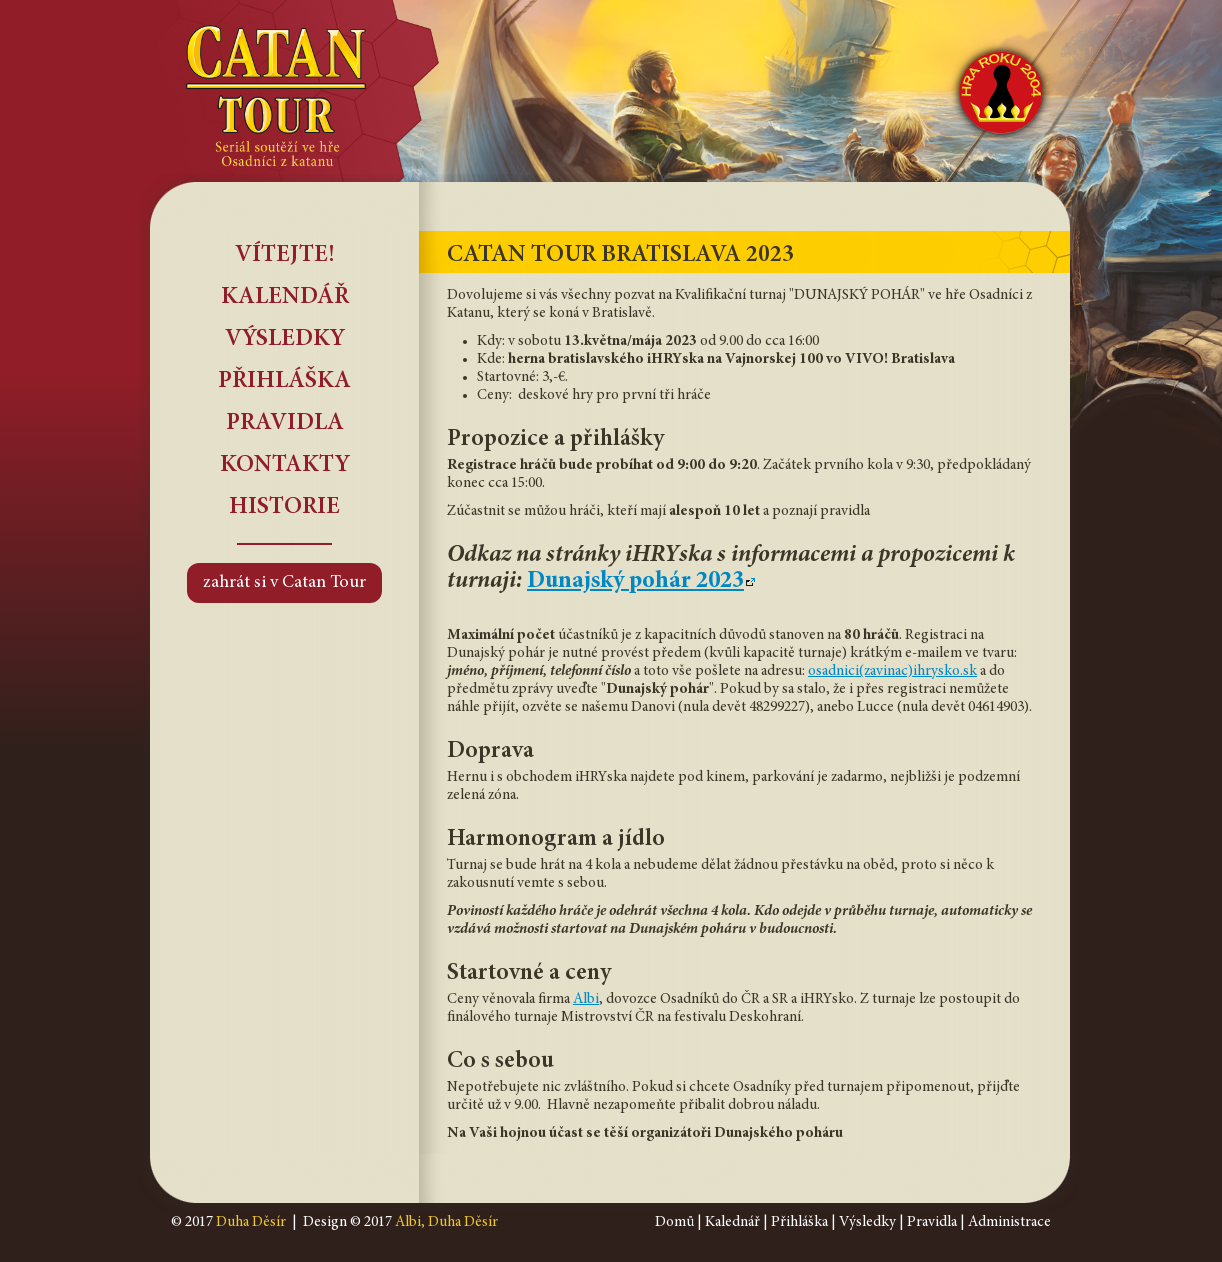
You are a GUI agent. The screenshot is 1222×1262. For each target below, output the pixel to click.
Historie (284, 508)
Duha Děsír (251, 1222)
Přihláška (284, 382)
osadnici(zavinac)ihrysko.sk (892, 671)
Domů (674, 1222)
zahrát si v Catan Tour (284, 583)
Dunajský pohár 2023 (635, 582)
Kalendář (285, 298)
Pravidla (285, 424)
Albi (586, 999)
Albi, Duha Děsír (446, 1222)
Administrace (1009, 1222)
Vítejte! (285, 256)
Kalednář (732, 1222)
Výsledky (285, 340)
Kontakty (285, 466)
